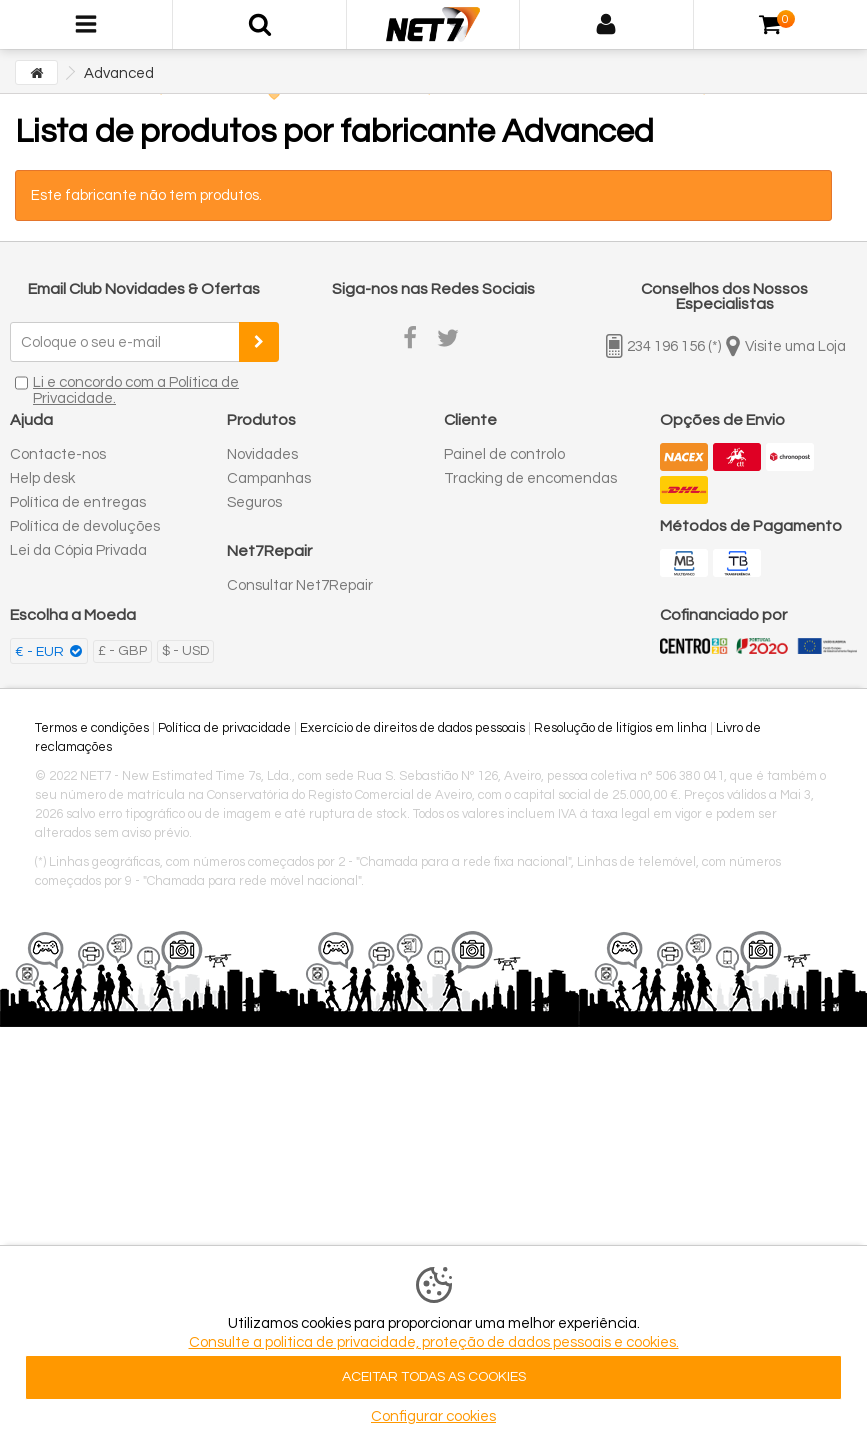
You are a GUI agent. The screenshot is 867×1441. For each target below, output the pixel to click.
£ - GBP (122, 651)
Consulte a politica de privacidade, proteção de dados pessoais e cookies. (434, 1342)
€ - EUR (41, 652)
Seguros (254, 502)
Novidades (262, 454)
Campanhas (269, 478)
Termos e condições (92, 728)
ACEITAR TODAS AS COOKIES (434, 1377)
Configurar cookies (433, 1416)
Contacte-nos (58, 454)
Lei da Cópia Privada (78, 550)
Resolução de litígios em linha (620, 728)
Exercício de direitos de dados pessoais (412, 728)
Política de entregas (78, 502)
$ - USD (185, 651)
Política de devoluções (85, 526)
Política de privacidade (224, 728)
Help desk (42, 478)
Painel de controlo (504, 454)
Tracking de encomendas (530, 478)
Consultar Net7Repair (300, 585)
